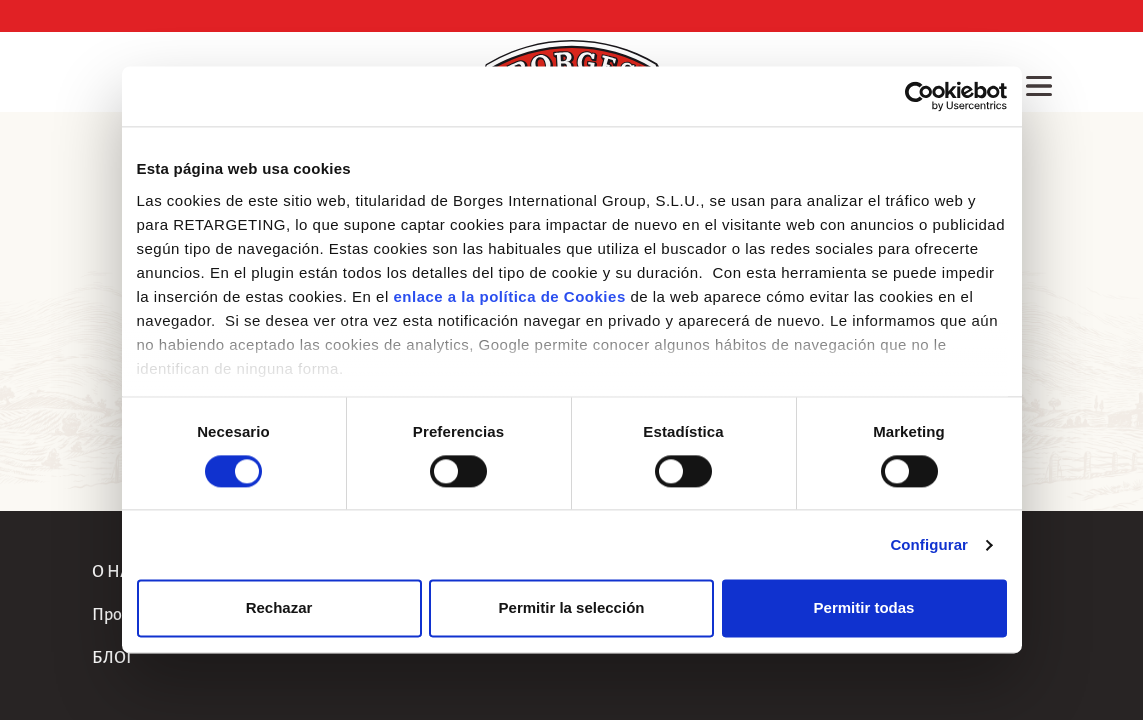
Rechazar (279, 608)
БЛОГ (113, 658)
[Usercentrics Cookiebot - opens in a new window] (919, 96)
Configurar (929, 544)
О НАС (116, 572)
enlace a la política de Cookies (509, 296)
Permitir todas (864, 608)
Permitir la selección (572, 608)
